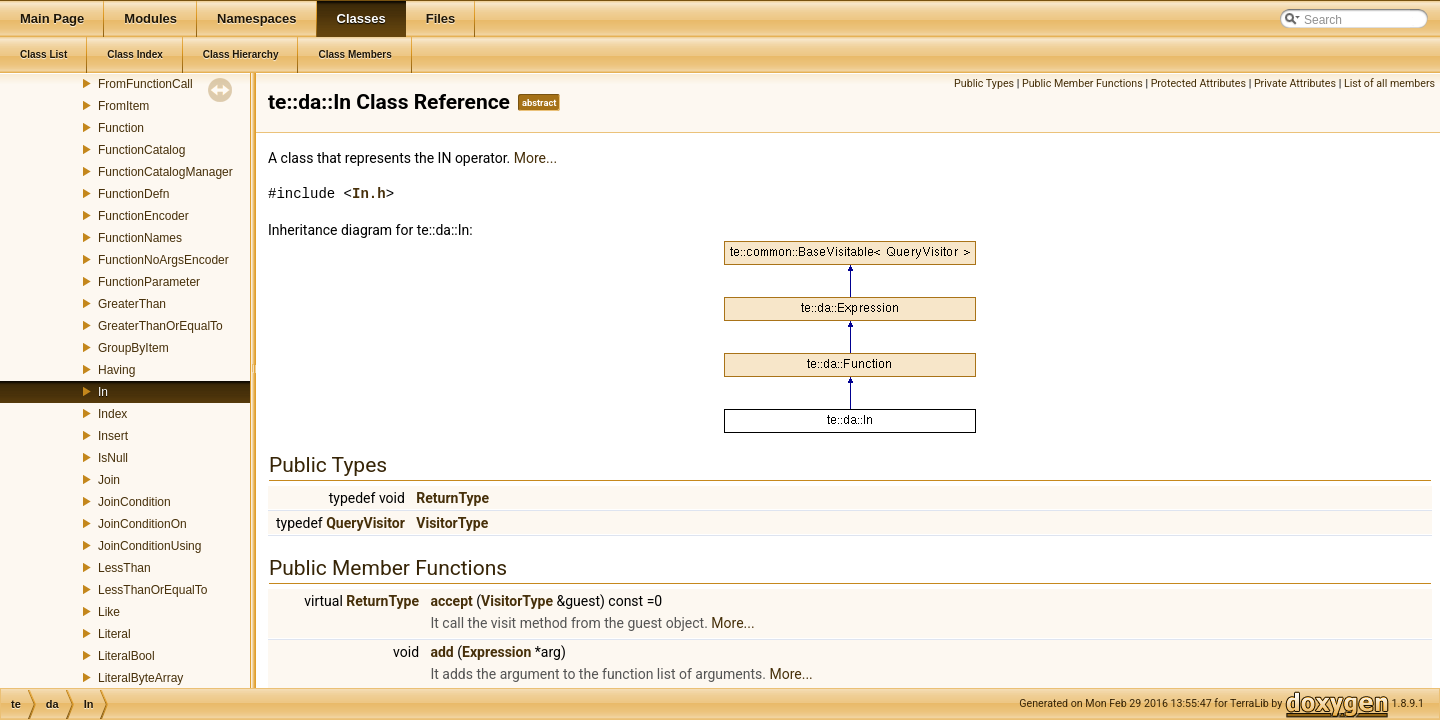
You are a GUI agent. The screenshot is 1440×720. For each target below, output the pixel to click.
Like (109, 612)
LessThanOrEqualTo (152, 590)
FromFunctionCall (145, 84)
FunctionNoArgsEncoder (163, 260)
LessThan (124, 568)
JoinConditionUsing (149, 546)
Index (112, 414)
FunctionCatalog (141, 150)
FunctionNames (140, 238)
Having (116, 370)
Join (109, 480)
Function (121, 128)
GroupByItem (133, 348)
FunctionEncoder (143, 216)
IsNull (113, 458)
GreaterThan (132, 304)
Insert (113, 436)
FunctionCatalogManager (165, 172)
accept (452, 601)
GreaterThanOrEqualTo (160, 326)
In (103, 392)
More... (535, 158)
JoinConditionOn (142, 524)
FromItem (123, 106)
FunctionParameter (149, 282)
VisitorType (452, 523)
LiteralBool (126, 656)
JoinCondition (134, 502)
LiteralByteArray (140, 678)
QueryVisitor (365, 523)
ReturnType (452, 498)
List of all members (1389, 83)
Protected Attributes (1198, 83)
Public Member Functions (1082, 83)
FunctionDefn (133, 194)
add (442, 652)
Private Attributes (1295, 83)
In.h (369, 193)
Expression (496, 652)
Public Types (984, 83)
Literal (114, 634)
